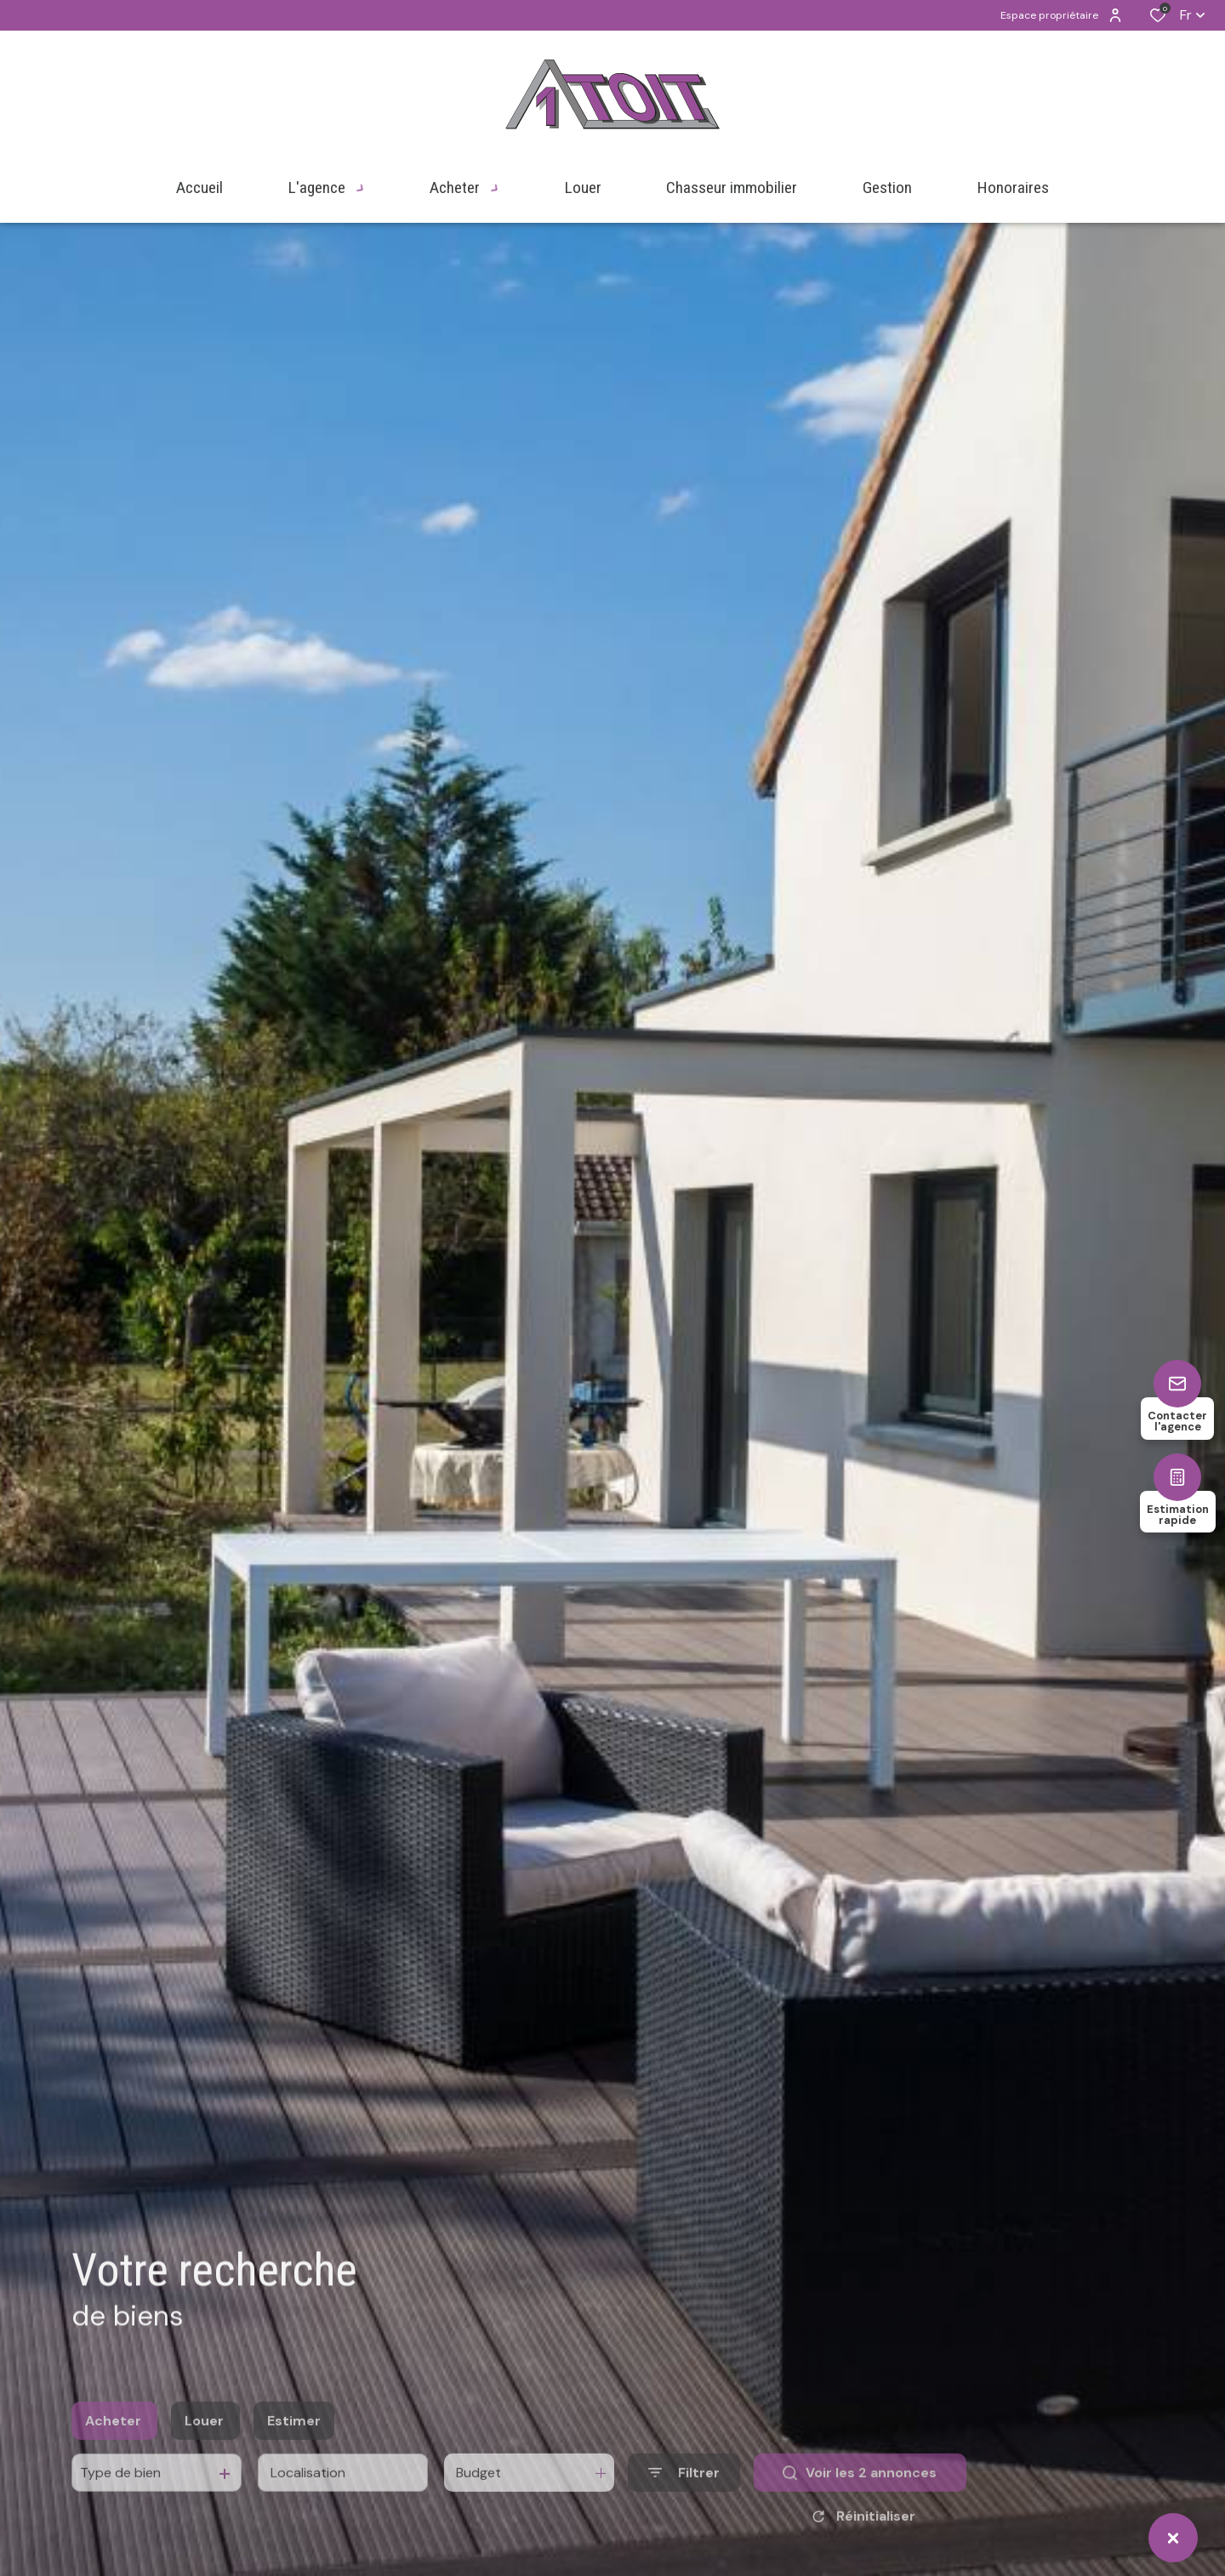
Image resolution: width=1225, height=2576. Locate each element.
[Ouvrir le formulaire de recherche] (684, 2503)
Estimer (294, 2450)
